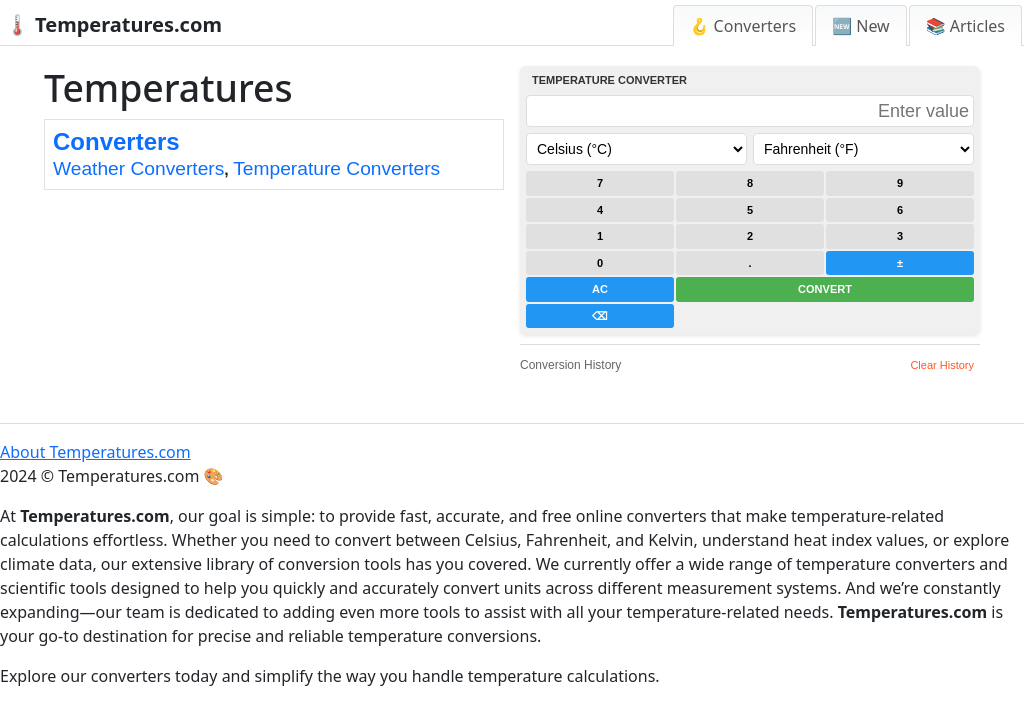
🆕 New (861, 26)
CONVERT (825, 289)
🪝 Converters (743, 26)
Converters (116, 141)
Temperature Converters (336, 168)
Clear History (942, 365)
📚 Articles (965, 26)
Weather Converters (138, 168)
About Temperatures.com (95, 452)
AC (600, 289)
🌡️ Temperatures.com (113, 24)
